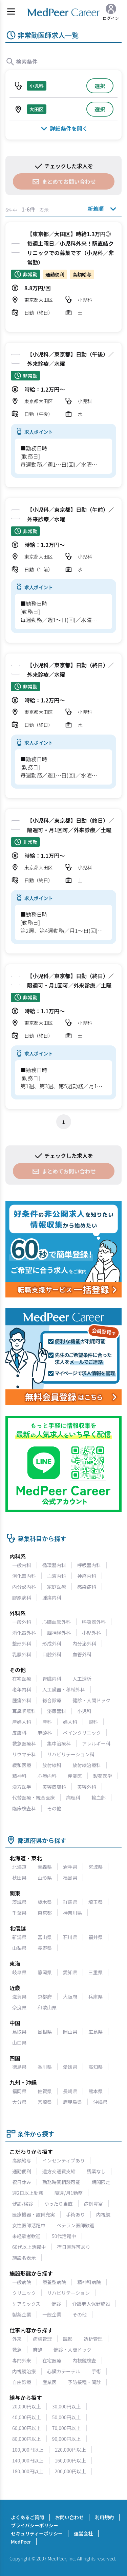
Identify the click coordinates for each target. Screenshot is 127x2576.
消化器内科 (24, 1575)
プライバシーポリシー (34, 2525)
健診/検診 (22, 2203)
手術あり (75, 2214)
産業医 (75, 1776)
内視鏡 (103, 2214)
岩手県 (70, 1866)
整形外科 (21, 1643)
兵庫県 (95, 1996)
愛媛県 (70, 2066)
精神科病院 (89, 2282)
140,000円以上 (28, 2460)
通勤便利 (21, 2171)
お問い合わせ (69, 2517)
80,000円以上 (26, 2438)
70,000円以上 (66, 2428)
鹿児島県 (72, 2102)
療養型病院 (54, 2282)
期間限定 (100, 2182)
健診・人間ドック (91, 1700)
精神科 (19, 1776)
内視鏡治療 (24, 2371)
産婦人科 (21, 1721)
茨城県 (19, 1902)
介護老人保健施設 (91, 2303)
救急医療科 (24, 1743)
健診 (56, 2303)
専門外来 (21, 2360)
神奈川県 (72, 1912)
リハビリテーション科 (70, 1754)
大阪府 (70, 1996)
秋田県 (19, 1877)
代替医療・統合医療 (33, 1797)
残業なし (96, 2171)
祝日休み (21, 2182)
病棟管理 (42, 2338)
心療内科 (47, 1776)
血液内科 (56, 1575)
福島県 (70, 1877)
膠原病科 (21, 1597)
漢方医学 (21, 1786)
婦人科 (70, 1721)
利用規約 (104, 2517)
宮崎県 (45, 2102)
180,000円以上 (28, 2471)
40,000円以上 (26, 2417)
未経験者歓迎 (26, 2236)
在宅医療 (21, 1678)
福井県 (95, 1937)
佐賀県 (45, 2091)
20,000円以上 (26, 2406)
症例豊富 (93, 2203)
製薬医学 (102, 1776)
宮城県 (95, 1866)
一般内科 (21, 1565)
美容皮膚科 (54, 1786)
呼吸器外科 (94, 1621)
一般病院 (21, 2282)
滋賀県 (19, 1996)
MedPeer (21, 2541)
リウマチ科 (24, 1754)
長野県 (45, 1948)
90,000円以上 (66, 2438)
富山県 (45, 1937)
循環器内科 (54, 1565)
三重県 (95, 1972)
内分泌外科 (84, 1643)
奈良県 (19, 2007)
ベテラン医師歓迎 (75, 2225)
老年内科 (21, 1689)
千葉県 (19, 1912)
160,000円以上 (70, 2460)
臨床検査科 (24, 1808)
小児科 (84, 1711)
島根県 (45, 2031)
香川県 (45, 2066)
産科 (47, 1721)
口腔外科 (51, 1654)
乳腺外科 (21, 1654)
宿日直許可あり (73, 2247)
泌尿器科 (56, 1711)
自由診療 (21, 2382)
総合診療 (51, 1700)
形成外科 (51, 1643)
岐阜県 (19, 1972)
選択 (99, 86)
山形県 (45, 1877)
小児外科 (91, 1632)
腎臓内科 (51, 1678)
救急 (17, 2349)
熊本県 (95, 2091)
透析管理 (93, 2338)
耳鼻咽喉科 (24, 1711)
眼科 (93, 1721)
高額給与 (21, 2160)
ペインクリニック (82, 1732)
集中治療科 (59, 1743)
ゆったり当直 (58, 2203)
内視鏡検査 (84, 2360)
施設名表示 (24, 2257)
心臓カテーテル (63, 2371)
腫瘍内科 (51, 1597)
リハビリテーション (68, 2292)
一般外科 (21, 1621)
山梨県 (19, 1948)
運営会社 (83, 2533)
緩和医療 (21, 1765)
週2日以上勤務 (27, 2192)
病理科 (73, 1797)
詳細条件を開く (63, 128)
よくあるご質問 (27, 2517)
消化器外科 (24, 1632)
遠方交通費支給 (59, 2171)
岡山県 (70, 2031)
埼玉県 (95, 1902)
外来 (17, 2338)
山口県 (19, 2042)
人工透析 (81, 1678)
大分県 (19, 2102)
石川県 (70, 1937)
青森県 (45, 1866)
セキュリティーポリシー (37, 2533)
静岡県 (45, 1972)
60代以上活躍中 (29, 2247)
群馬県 (70, 1902)
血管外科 (81, 1654)
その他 (54, 1808)
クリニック (24, 2292)
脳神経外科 (59, 1632)
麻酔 (37, 2349)
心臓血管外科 (56, 1621)
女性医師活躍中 (28, 2225)
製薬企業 (21, 2314)
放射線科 (51, 1765)
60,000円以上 (26, 2428)
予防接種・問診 (84, 2382)
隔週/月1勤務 (69, 2192)
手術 (96, 2371)
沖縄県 (100, 2102)
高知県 (95, 2066)
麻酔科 (45, 1732)
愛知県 (70, 1972)
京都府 (45, 1996)
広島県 (95, 2031)
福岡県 (19, 2091)
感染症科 (86, 1586)
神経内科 (86, 1575)
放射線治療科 (86, 1765)
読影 (67, 2338)
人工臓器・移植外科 (63, 1689)
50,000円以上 (66, 2417)
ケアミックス (26, 2303)
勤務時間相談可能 (61, 2182)
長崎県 (70, 2091)
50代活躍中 (64, 2236)
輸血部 (98, 1797)
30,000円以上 (66, 2406)
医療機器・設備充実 (33, 2214)
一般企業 (51, 2314)
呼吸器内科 (89, 1565)
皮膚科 (19, 1732)
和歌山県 (47, 2007)
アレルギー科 (96, 1743)
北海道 (19, 1866)
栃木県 (45, 1902)
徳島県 (19, 2066)
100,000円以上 (28, 2449)
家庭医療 (56, 1586)
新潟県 (19, 1937)
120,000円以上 (70, 2449)
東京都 (45, 1912)
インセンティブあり (63, 2160)
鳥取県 (19, 2031)
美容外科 (86, 1786)
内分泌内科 (24, 1586)
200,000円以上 (70, 2471)
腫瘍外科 (21, 1700)
